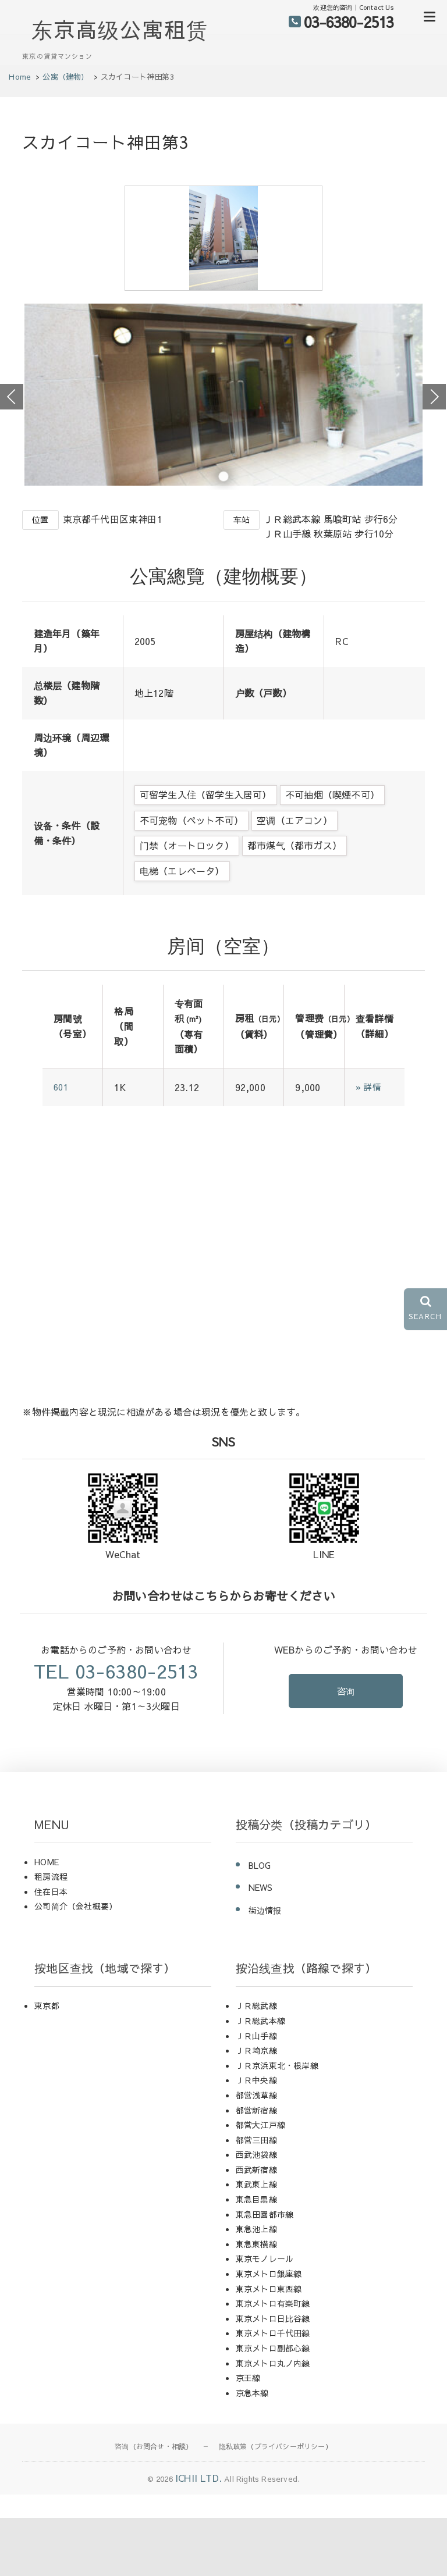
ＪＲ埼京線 (256, 2108)
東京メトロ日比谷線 (273, 2376)
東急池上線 (256, 2287)
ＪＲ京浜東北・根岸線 (277, 2123)
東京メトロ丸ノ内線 (273, 2421)
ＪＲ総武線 (256, 2064)
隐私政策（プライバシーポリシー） (275, 2505)
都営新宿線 (256, 2168)
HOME (46, 1920)
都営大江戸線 (260, 2183)
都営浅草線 (256, 2153)
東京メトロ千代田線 (273, 2391)
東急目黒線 (256, 2257)
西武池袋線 (256, 2213)
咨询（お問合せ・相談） (154, 2505)
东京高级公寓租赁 (119, 29)
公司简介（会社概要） (75, 1965)
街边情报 (265, 1968)
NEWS (261, 1946)
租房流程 (51, 1935)
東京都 (46, 2064)
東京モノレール (264, 2317)
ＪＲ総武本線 (260, 2079)
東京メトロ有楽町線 (273, 2361)
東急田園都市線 (264, 2272)
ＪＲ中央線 (256, 2138)
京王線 (248, 2436)
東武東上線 (256, 2243)
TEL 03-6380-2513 (116, 1729)
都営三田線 (256, 2198)
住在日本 (51, 1949)
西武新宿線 (256, 2227)
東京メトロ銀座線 (269, 2332)
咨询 (345, 1749)
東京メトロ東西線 (269, 2347)
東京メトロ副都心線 (273, 2406)
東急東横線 (256, 2302)
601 (62, 1145)
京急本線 (252, 2451)
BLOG (260, 1923)
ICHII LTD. (198, 2535)
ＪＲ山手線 (256, 2094)
